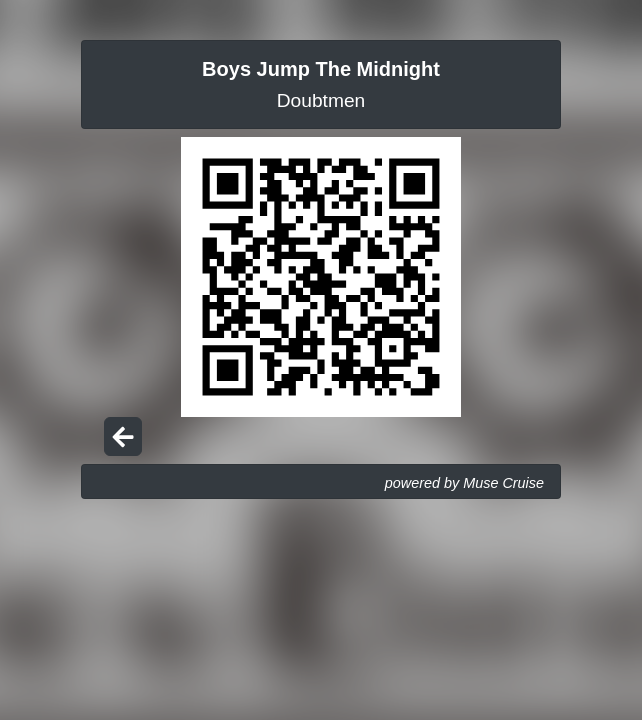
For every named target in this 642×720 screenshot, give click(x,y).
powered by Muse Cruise (464, 483)
